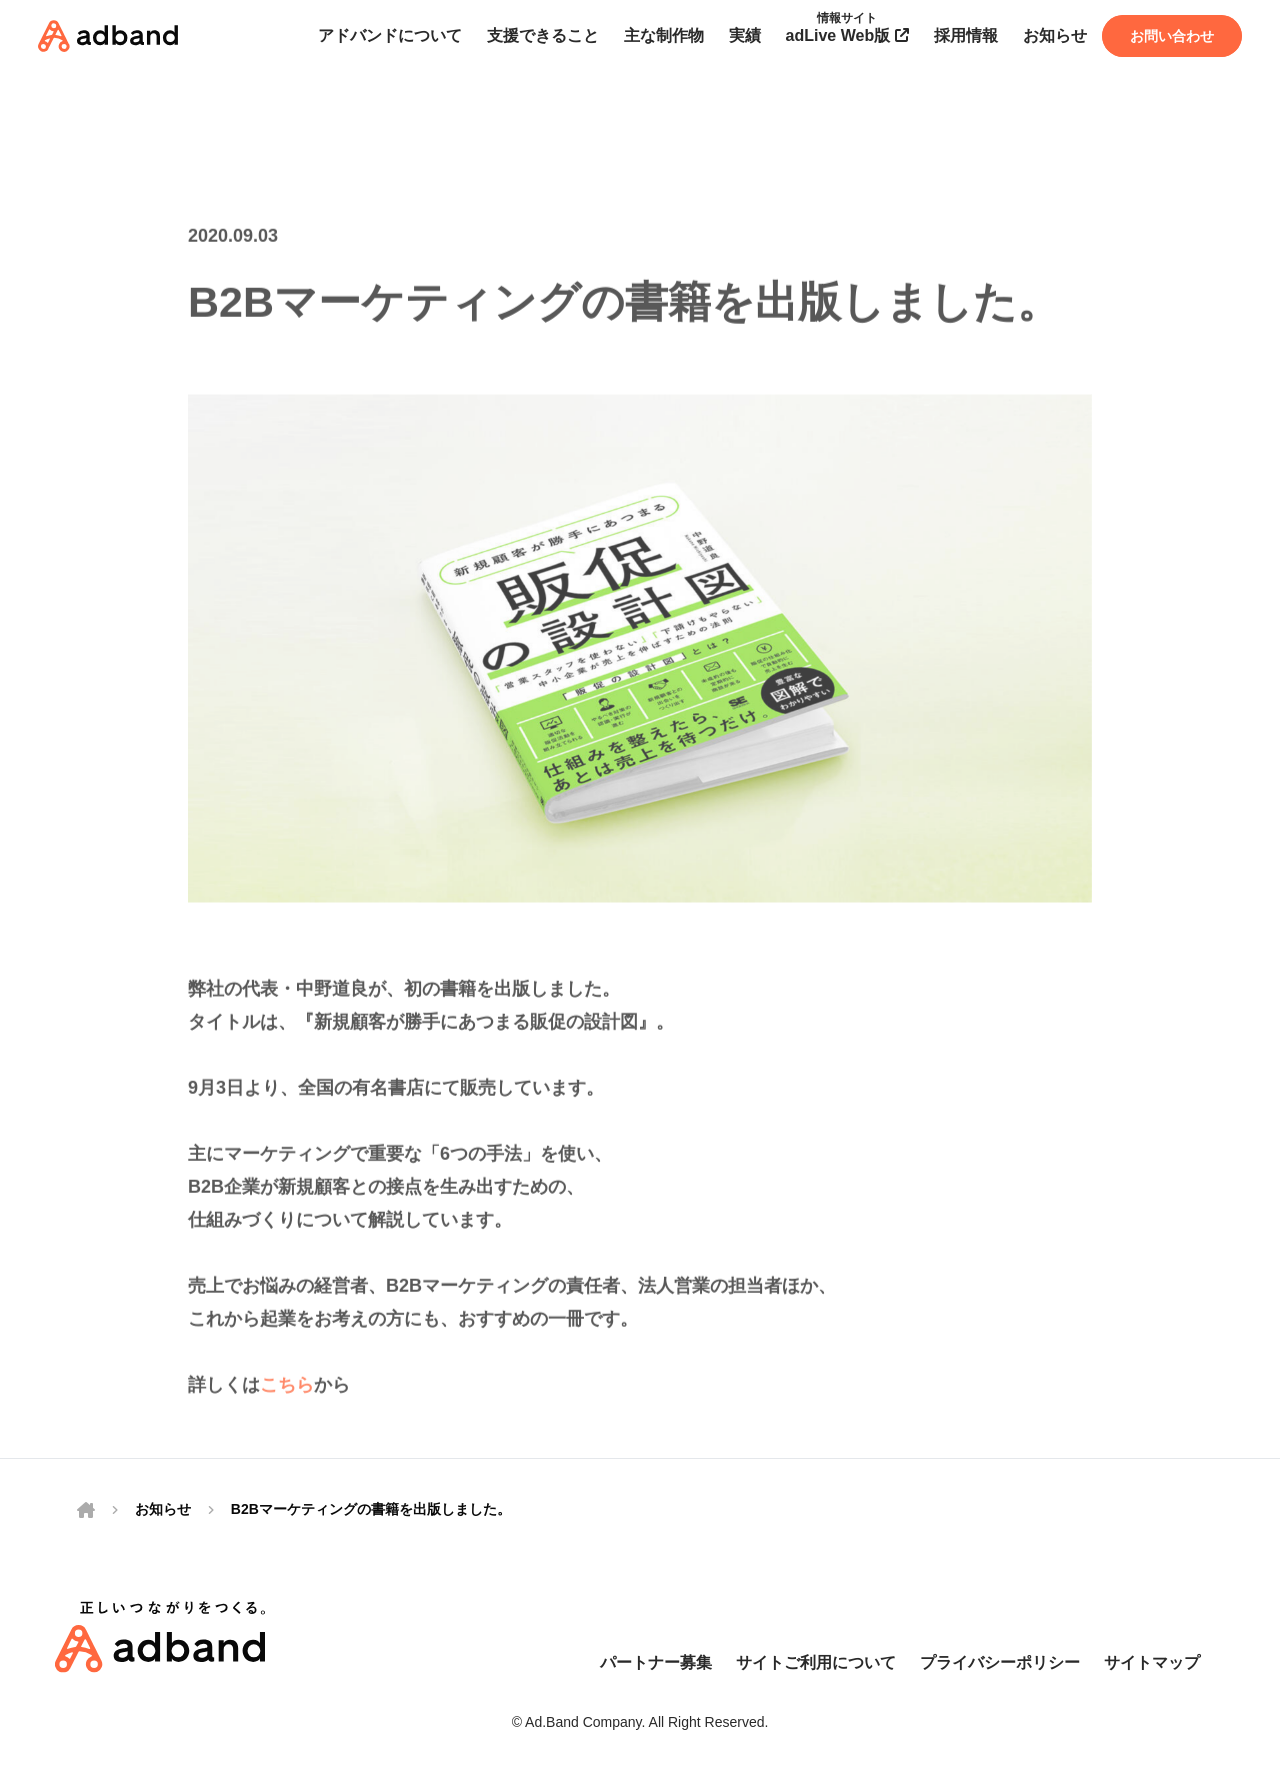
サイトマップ (1152, 1662)
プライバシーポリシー (1000, 1662)
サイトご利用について (816, 1662)
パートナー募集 (656, 1662)
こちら (287, 1397)
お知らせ (163, 1509)
